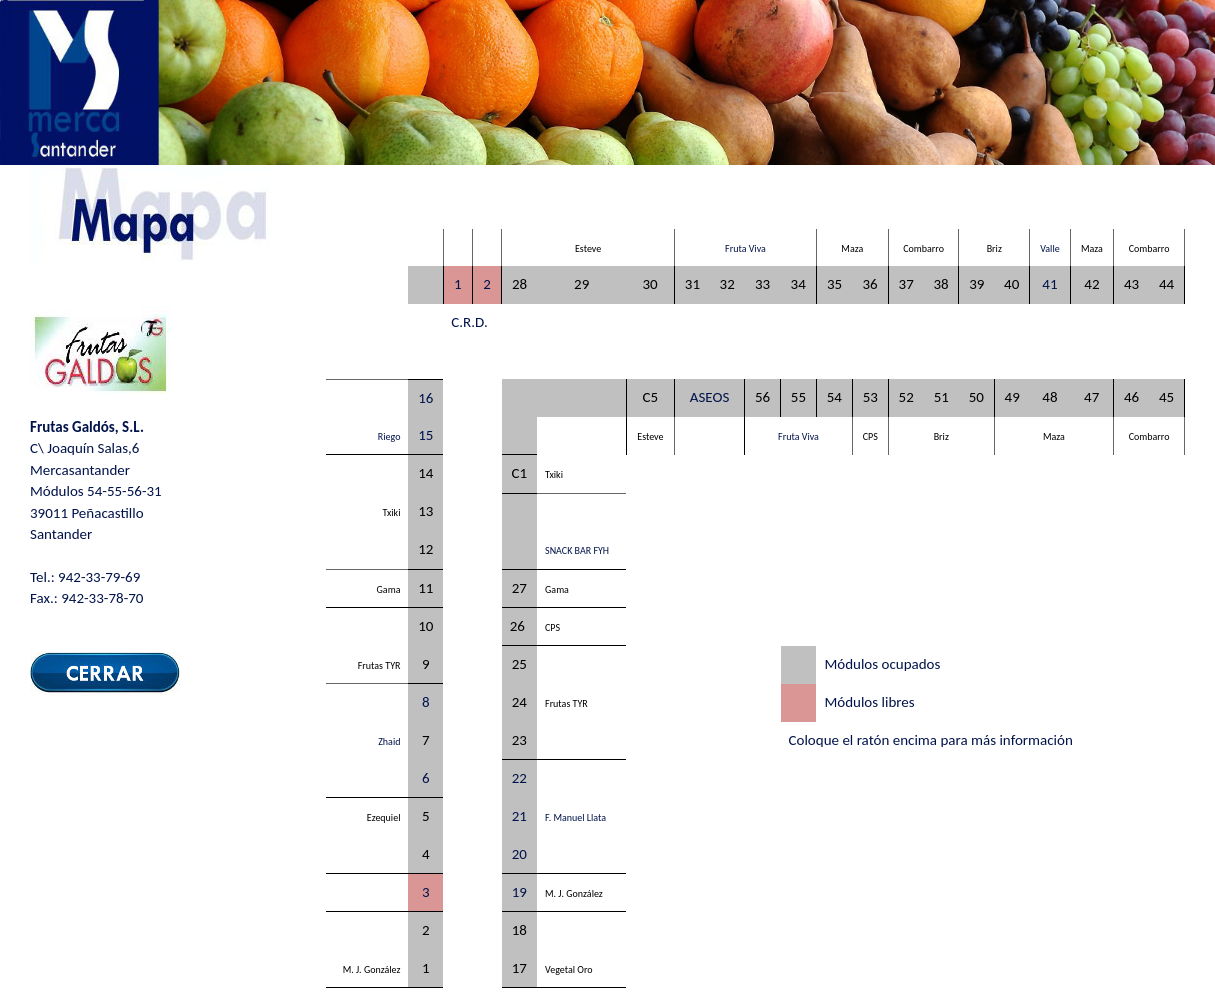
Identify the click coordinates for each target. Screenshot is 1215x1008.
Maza (852, 248)
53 (870, 397)
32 (727, 284)
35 (834, 284)
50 (976, 397)
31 (692, 284)
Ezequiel (384, 817)
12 (425, 549)
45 (1166, 397)
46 (1131, 397)
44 (1166, 284)
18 (519, 930)
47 (1091, 397)
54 (834, 397)
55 (798, 397)
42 (1091, 284)
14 (425, 473)
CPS (870, 436)
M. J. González (574, 893)
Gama (389, 589)
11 (425, 588)
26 (517, 626)
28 (519, 284)
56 (762, 397)
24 (519, 702)
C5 (651, 397)
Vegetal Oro (569, 969)
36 (869, 284)
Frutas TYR (379, 665)
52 (906, 397)
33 (762, 284)
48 (1049, 397)
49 (1012, 397)
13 (425, 511)
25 (519, 664)
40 (1011, 284)
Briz (994, 248)
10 (425, 626)
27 (519, 588)
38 (940, 284)
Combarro (923, 248)
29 (581, 284)
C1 (520, 473)
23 (519, 740)
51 (941, 397)
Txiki (554, 474)
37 (906, 284)
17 (519, 968)
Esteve (588, 248)
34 (798, 284)
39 (976, 284)
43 (1131, 284)
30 (650, 284)
